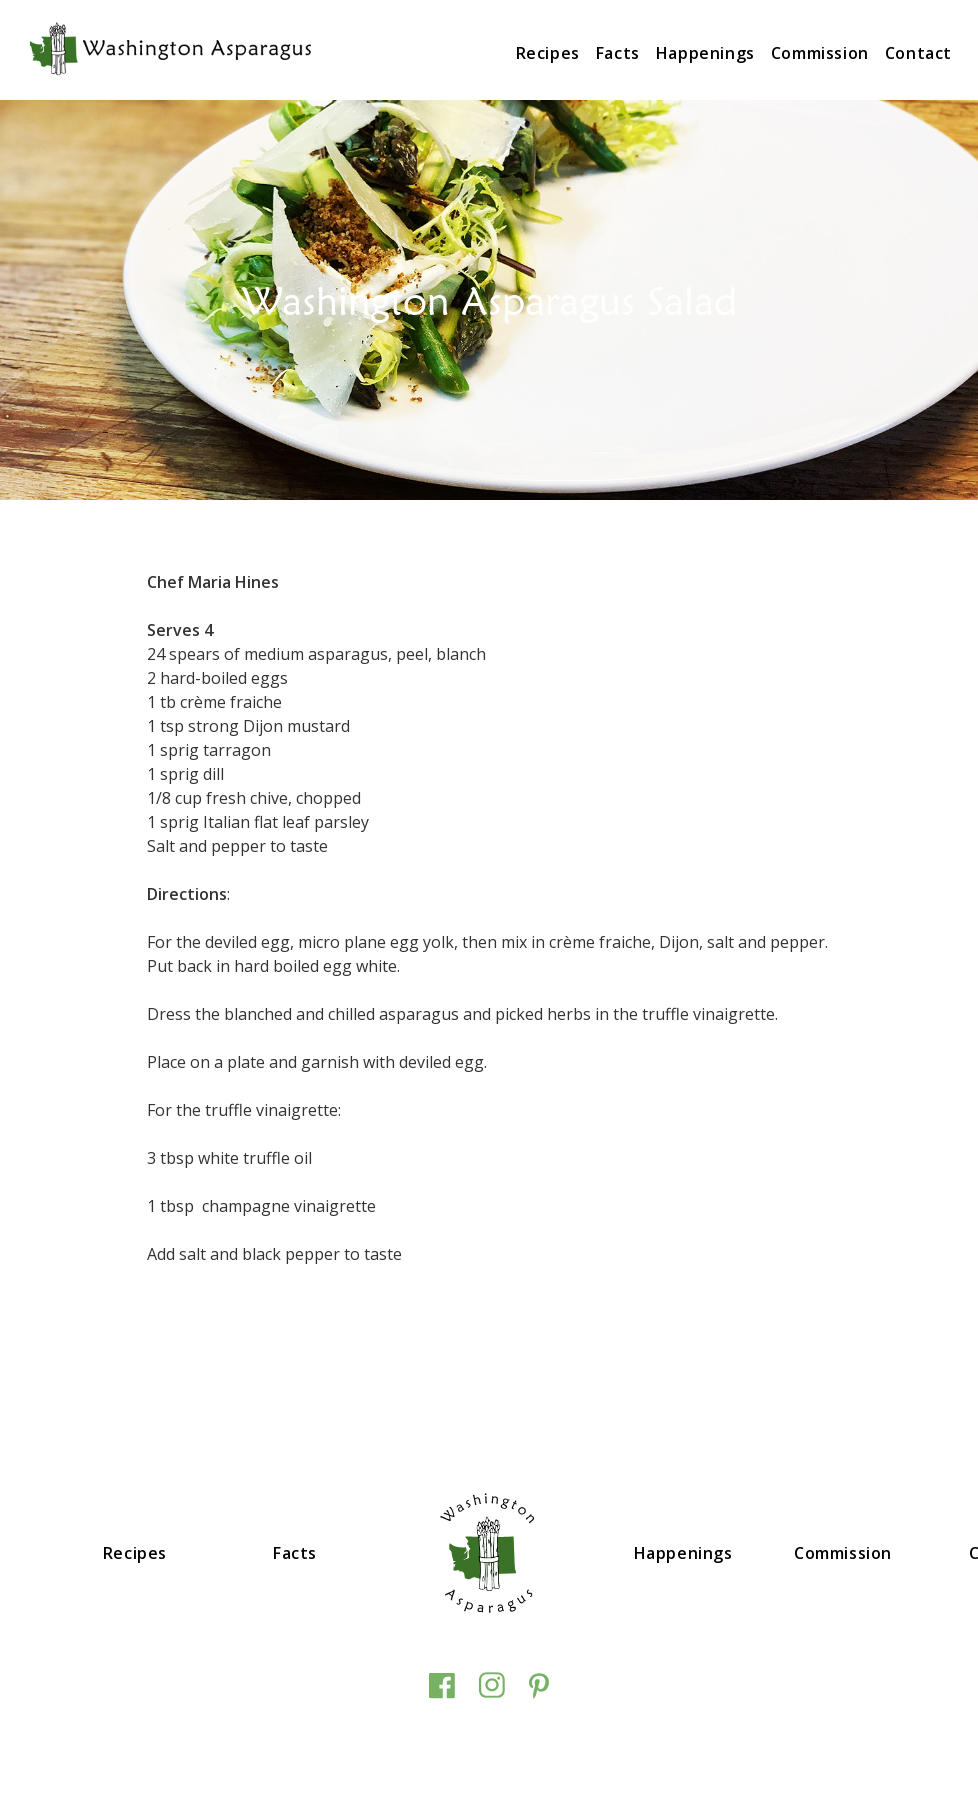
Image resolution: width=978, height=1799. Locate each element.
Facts (618, 53)
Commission (820, 53)
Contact (918, 53)
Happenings (705, 53)
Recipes (548, 53)
